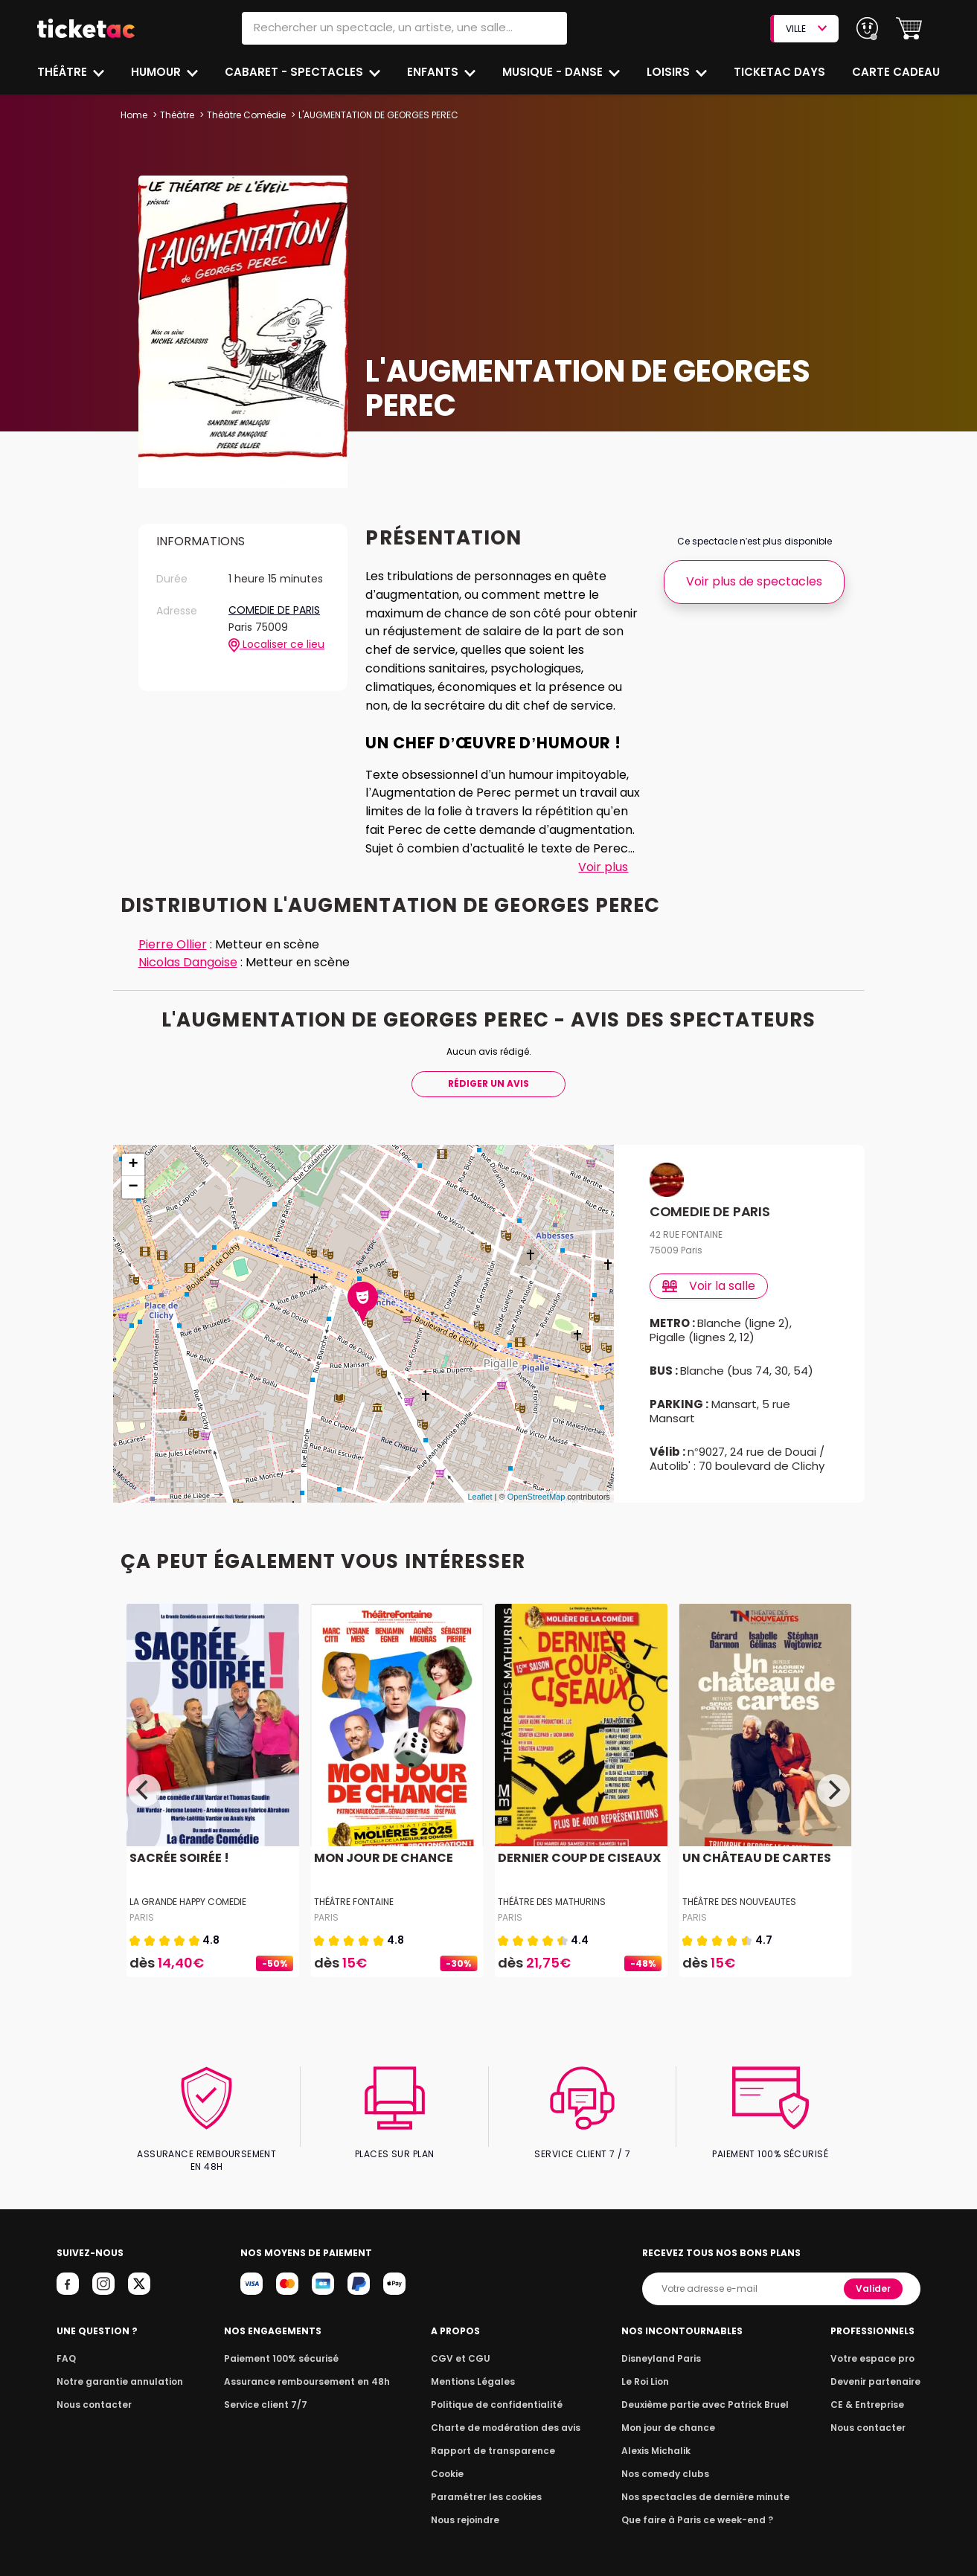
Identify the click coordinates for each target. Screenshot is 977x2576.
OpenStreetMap (536, 1496)
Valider (875, 2276)
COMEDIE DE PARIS (274, 610)
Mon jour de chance (670, 2415)
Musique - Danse (555, 72)
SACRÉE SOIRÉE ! (177, 1857)
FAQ (65, 2345)
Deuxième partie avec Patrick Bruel (705, 2392)
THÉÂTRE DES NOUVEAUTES (738, 1901)
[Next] (833, 1790)
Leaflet (479, 1496)
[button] (909, 28)
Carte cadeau (897, 72)
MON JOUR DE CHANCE (381, 1857)
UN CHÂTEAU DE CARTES (753, 1857)
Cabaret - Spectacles (295, 72)
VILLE (806, 28)
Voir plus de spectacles (754, 581)
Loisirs (671, 72)
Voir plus (603, 867)
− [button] (133, 1187)
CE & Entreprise (870, 2392)
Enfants (434, 72)
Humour (158, 72)
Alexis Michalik (659, 2438)
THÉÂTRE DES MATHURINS (551, 1901)
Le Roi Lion (649, 2369)
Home (134, 115)
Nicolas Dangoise (189, 962)
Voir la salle (709, 1285)
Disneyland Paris (664, 2345)
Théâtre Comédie (246, 115)
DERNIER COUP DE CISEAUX (577, 1857)
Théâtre (62, 72)
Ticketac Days (780, 72)
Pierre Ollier (171, 944)
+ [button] (133, 1165)
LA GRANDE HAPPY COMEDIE (189, 1901)
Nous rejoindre (468, 2507)
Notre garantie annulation (116, 2369)
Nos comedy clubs (667, 2461)
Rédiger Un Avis (488, 1083)
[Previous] (144, 1790)
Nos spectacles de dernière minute (705, 2484)
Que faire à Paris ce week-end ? (697, 2507)
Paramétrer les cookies (487, 2484)
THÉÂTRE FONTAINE (353, 1901)
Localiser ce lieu (276, 644)
